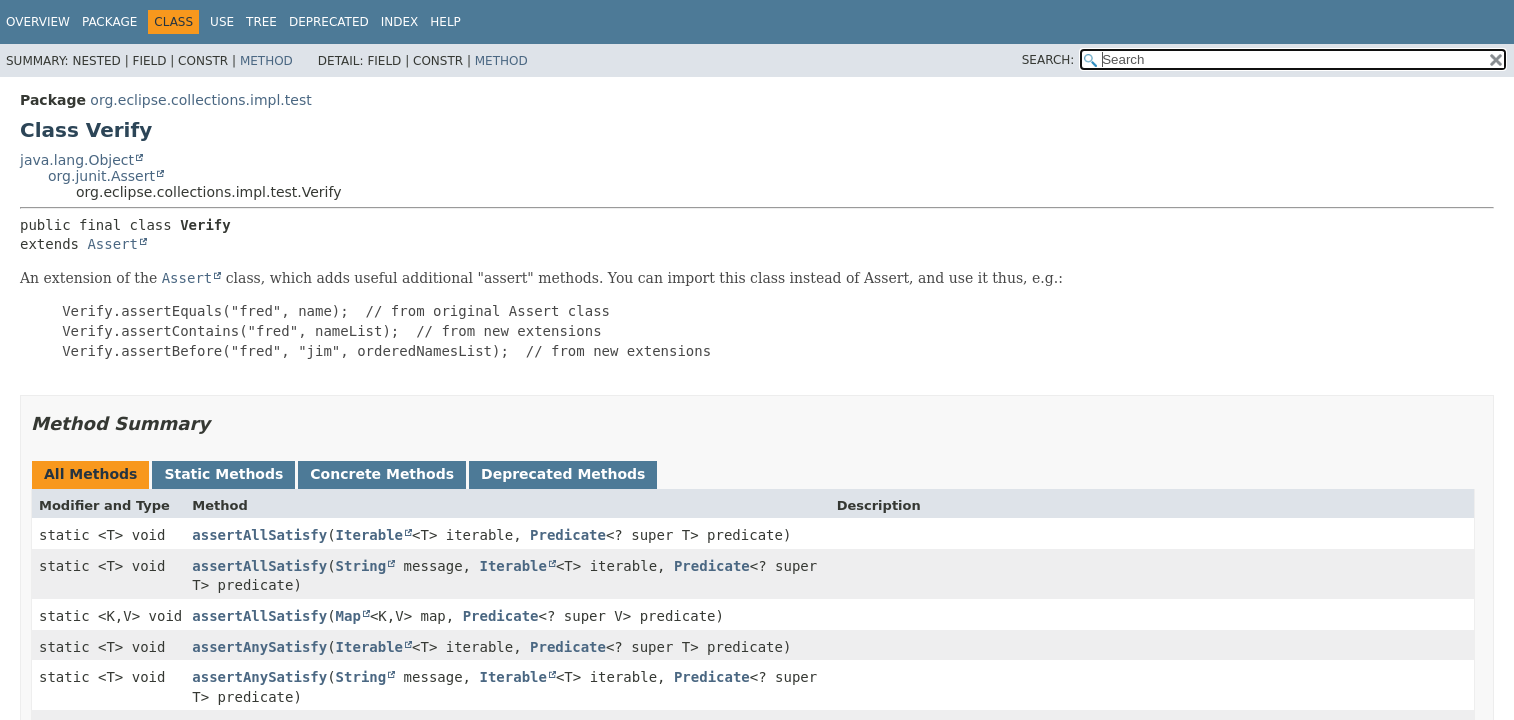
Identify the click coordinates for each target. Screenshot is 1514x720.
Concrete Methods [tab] (382, 474)
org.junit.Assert (101, 176)
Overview (38, 22)
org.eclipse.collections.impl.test (200, 100)
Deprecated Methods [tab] (563, 474)
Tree (261, 22)
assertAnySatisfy (259, 647)
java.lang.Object (77, 160)
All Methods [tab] (90, 474)
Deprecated (329, 22)
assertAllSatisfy (259, 535)
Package (109, 22)
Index (400, 22)
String (361, 566)
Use (222, 22)
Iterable (369, 535)
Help (445, 22)
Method (266, 61)
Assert (112, 244)
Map (348, 616)
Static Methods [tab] (223, 474)
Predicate (568, 535)
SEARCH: (1048, 60)
